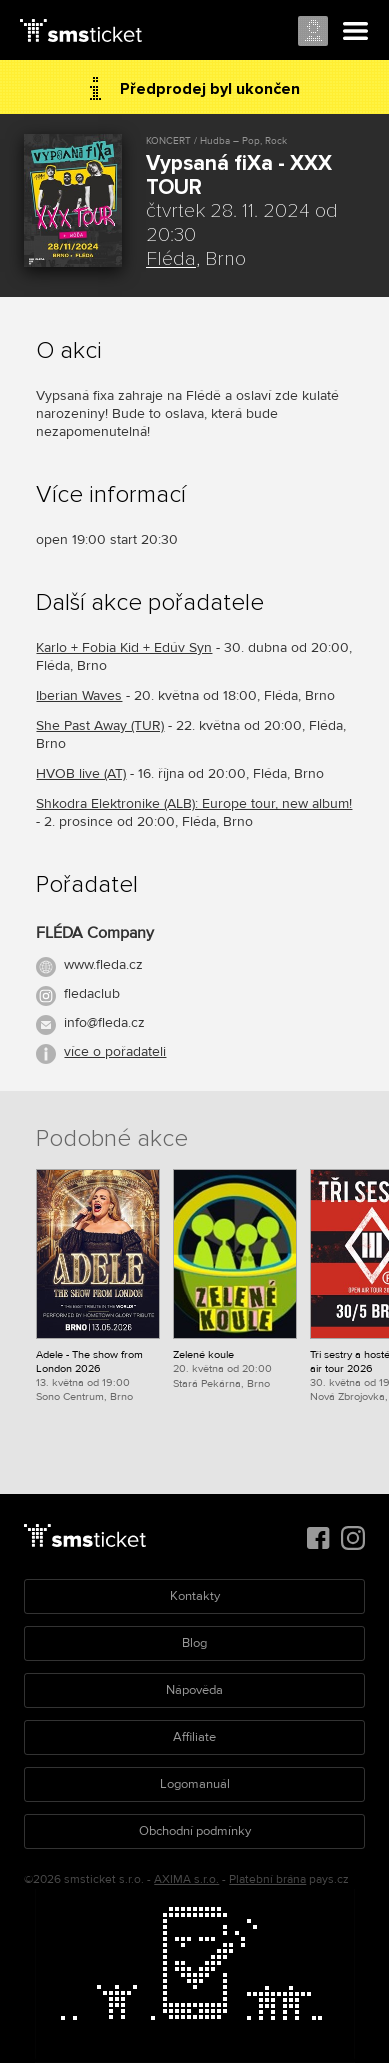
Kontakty (195, 1596)
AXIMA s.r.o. (186, 1879)
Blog (194, 1643)
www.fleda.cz (103, 964)
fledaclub (92, 993)
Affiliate (194, 1737)
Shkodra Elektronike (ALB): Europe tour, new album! (194, 803)
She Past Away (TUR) (100, 725)
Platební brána (267, 1879)
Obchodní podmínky (195, 1831)
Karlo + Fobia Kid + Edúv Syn (124, 647)
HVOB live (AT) (81, 773)
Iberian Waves (79, 695)
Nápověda (194, 1690)
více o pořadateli (115, 1051)
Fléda (171, 259)
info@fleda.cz (104, 1022)
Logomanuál (195, 1784)
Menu (356, 32)
